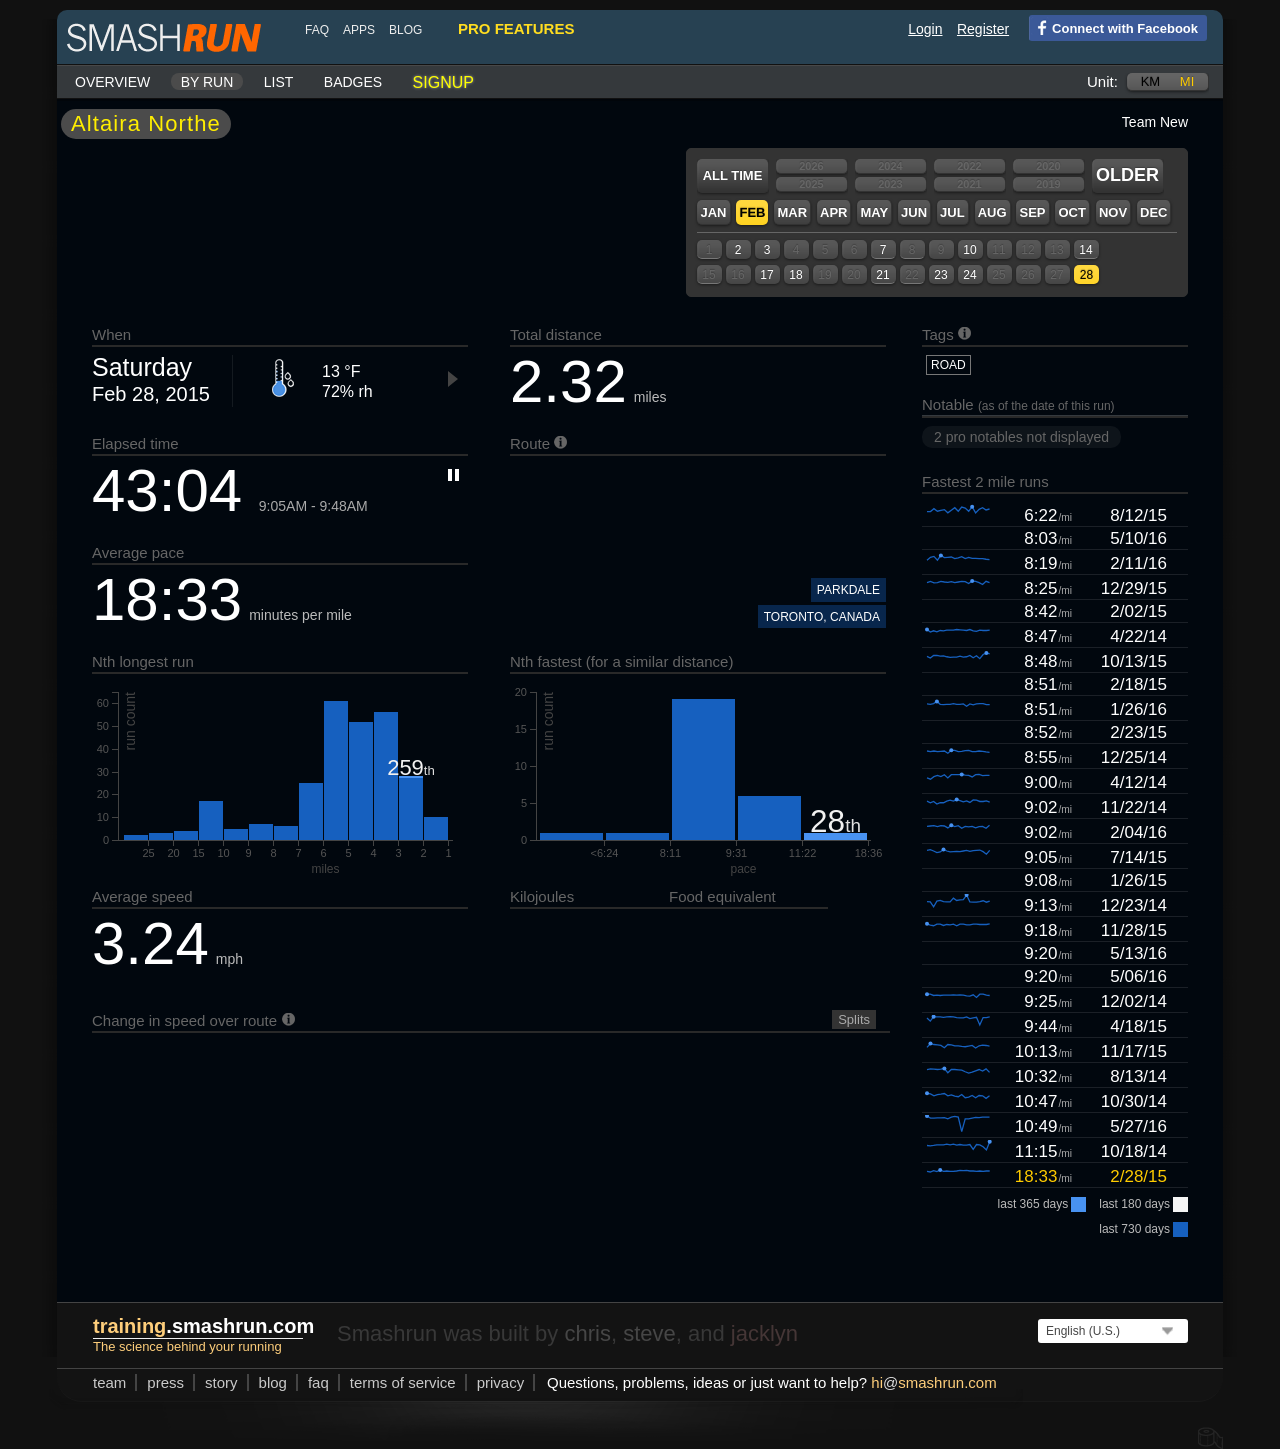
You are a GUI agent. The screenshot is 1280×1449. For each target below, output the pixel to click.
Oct (1071, 212)
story (221, 1382)
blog (405, 30)
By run (207, 82)
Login (925, 29)
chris (587, 1333)
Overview (112, 82)
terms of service (403, 1382)
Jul (952, 212)
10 (969, 250)
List (279, 82)
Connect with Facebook (1113, 27)
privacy (501, 1382)
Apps (359, 30)
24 (969, 275)
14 (1085, 250)
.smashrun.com (203, 1326)
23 (940, 275)
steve (649, 1333)
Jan (713, 212)
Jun (914, 212)
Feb (752, 212)
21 (882, 275)
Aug (992, 212)
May (874, 212)
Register (983, 29)
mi (1187, 81)
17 (766, 275)
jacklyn (764, 1333)
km (1151, 81)
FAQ (317, 30)
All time (733, 175)
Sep (1032, 212)
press (165, 1382)
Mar (792, 212)
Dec (1153, 212)
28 (1086, 275)
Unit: (1102, 81)
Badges (353, 82)
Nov (1113, 212)
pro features (516, 28)
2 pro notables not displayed (1021, 437)
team (109, 1382)
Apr (833, 212)
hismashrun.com (933, 1382)
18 (795, 275)
